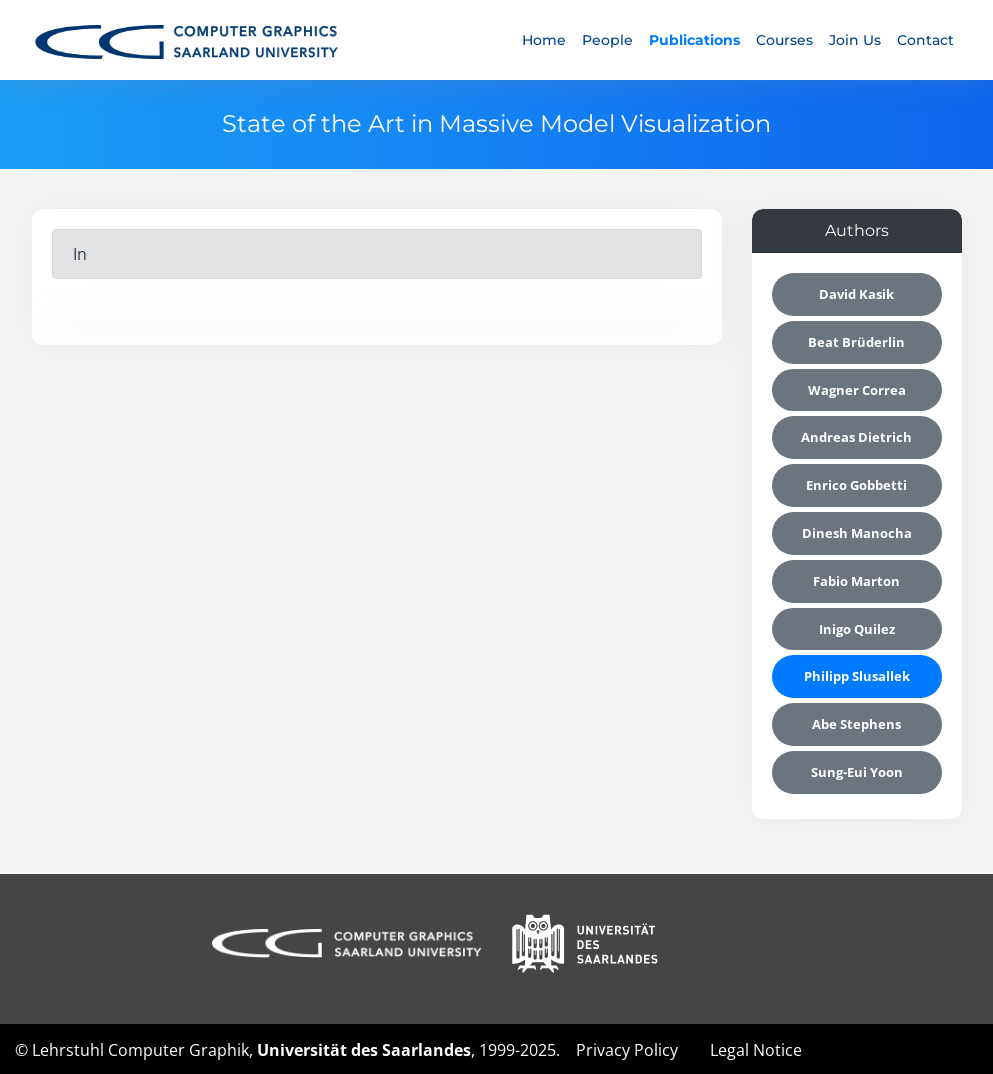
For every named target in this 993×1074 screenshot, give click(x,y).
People (607, 40)
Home (544, 40)
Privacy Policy (627, 1050)
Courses (784, 40)
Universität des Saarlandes (364, 1050)
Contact (925, 40)
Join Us (855, 40)
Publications (694, 40)
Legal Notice (756, 1050)
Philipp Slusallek (857, 676)
